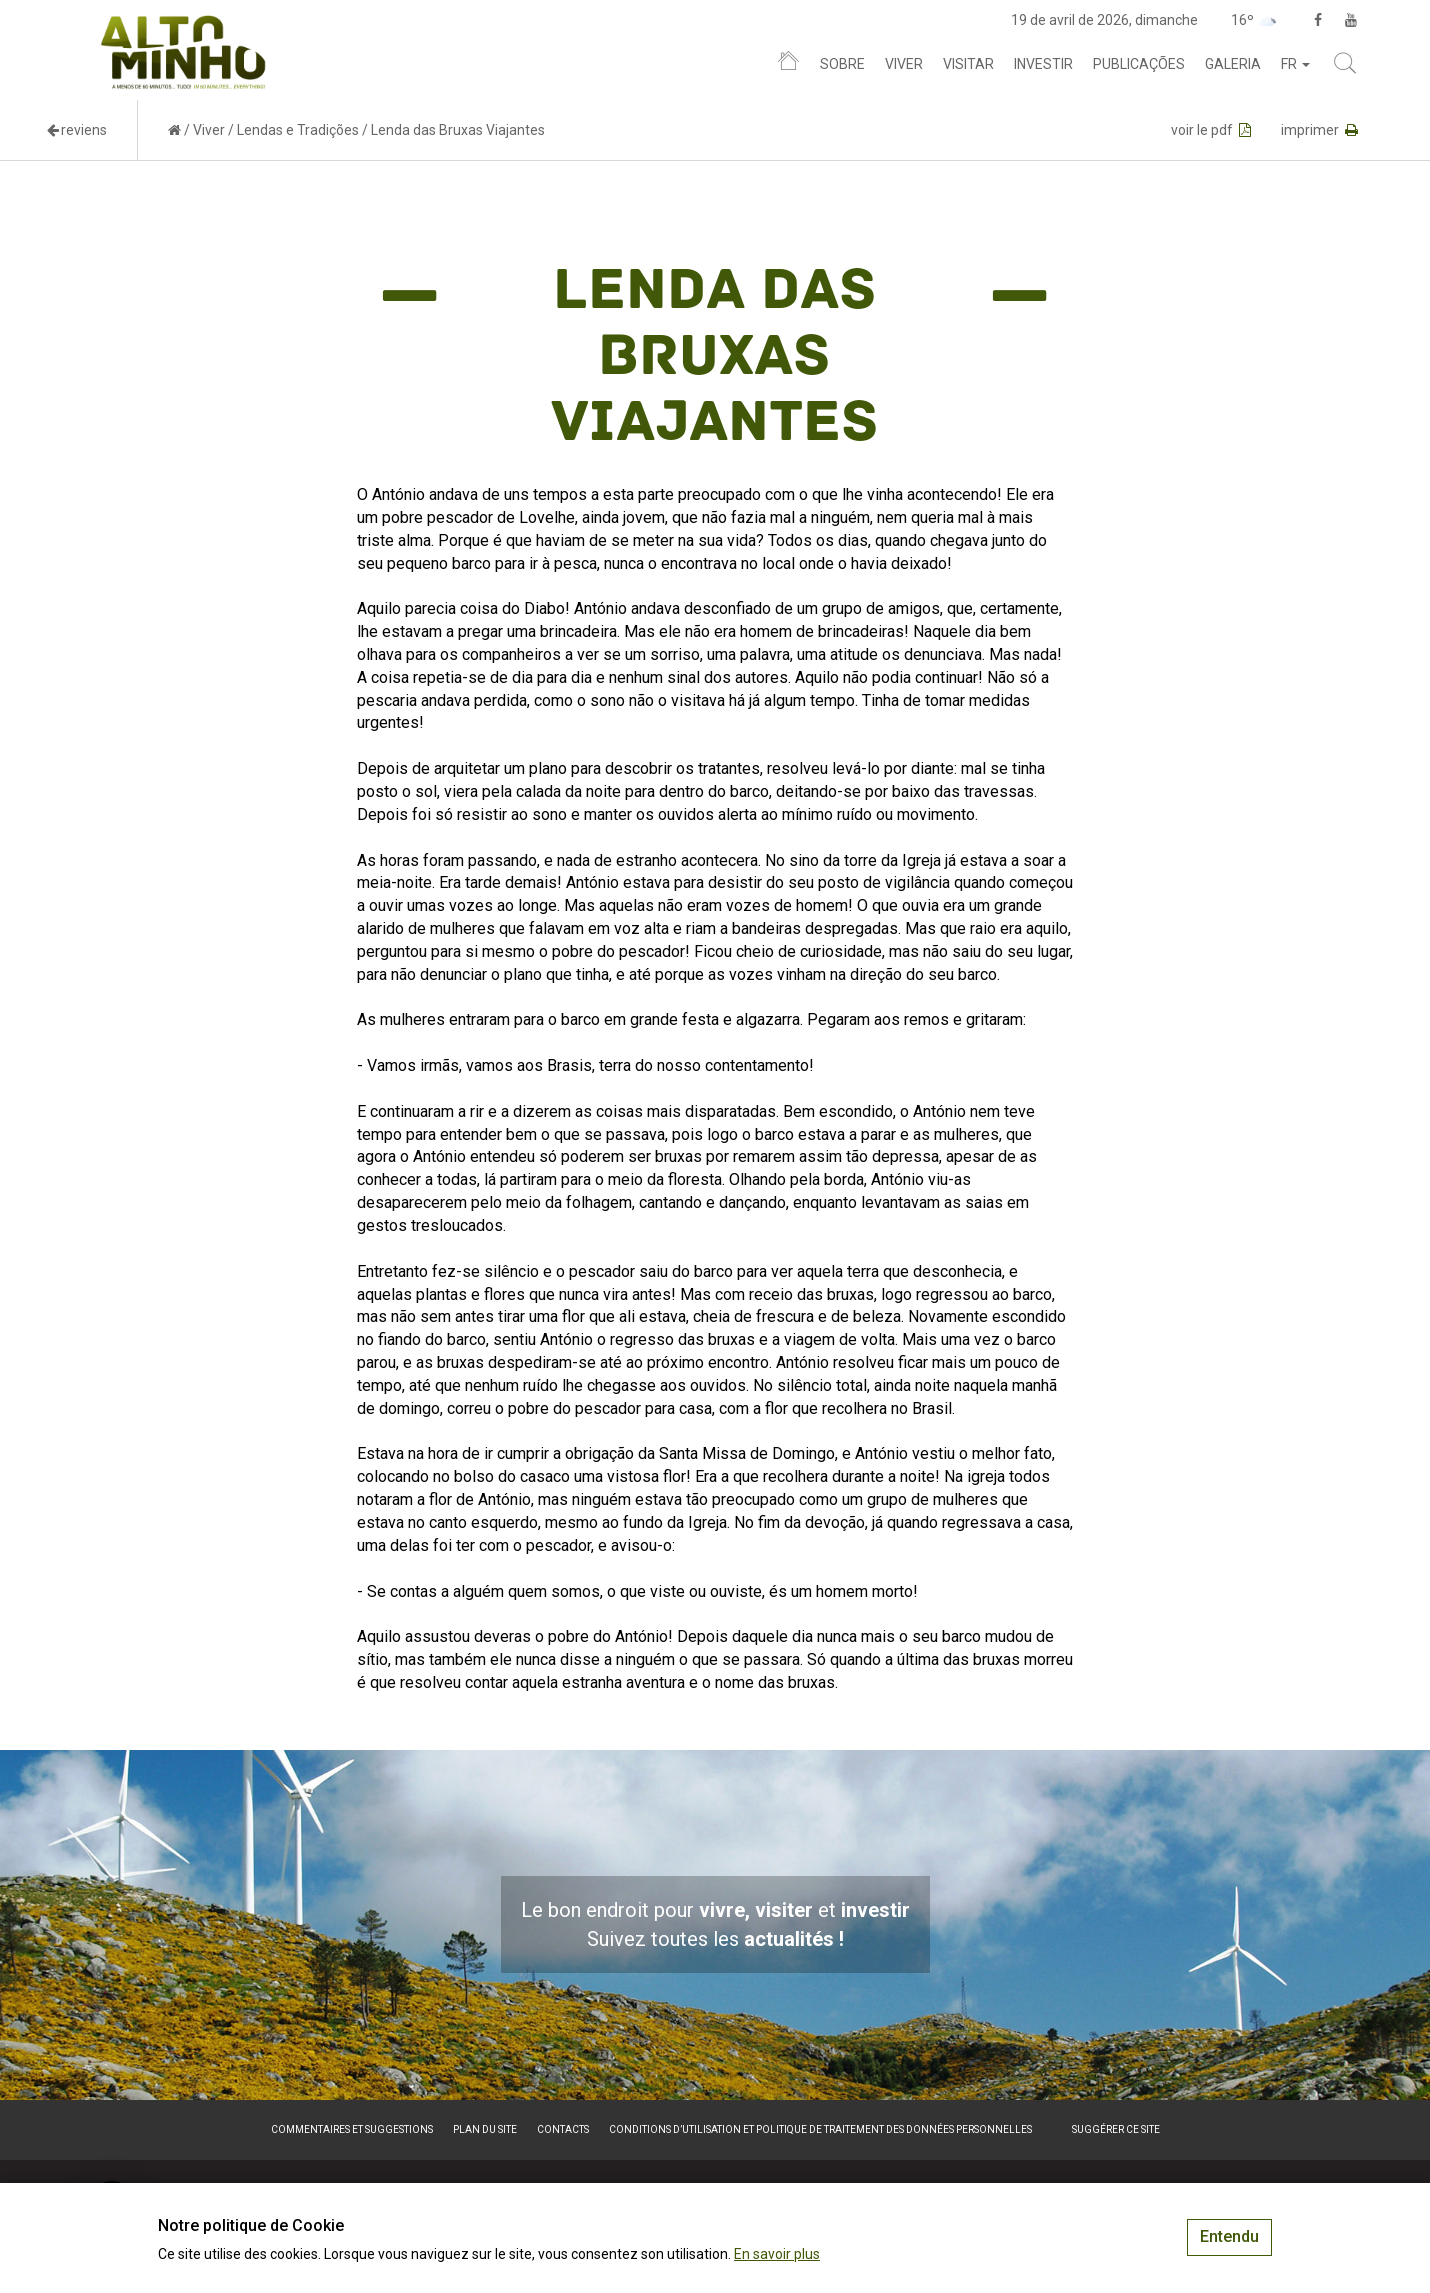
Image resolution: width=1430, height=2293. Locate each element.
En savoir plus (777, 2254)
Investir (1043, 64)
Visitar (968, 64)
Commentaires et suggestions (352, 2129)
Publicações (1139, 64)
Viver (904, 64)
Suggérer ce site (1116, 2129)
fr (1295, 64)
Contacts (563, 2129)
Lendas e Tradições (298, 130)
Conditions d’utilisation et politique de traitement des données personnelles (820, 2129)
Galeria (1233, 64)
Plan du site (485, 2129)
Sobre (842, 64)
